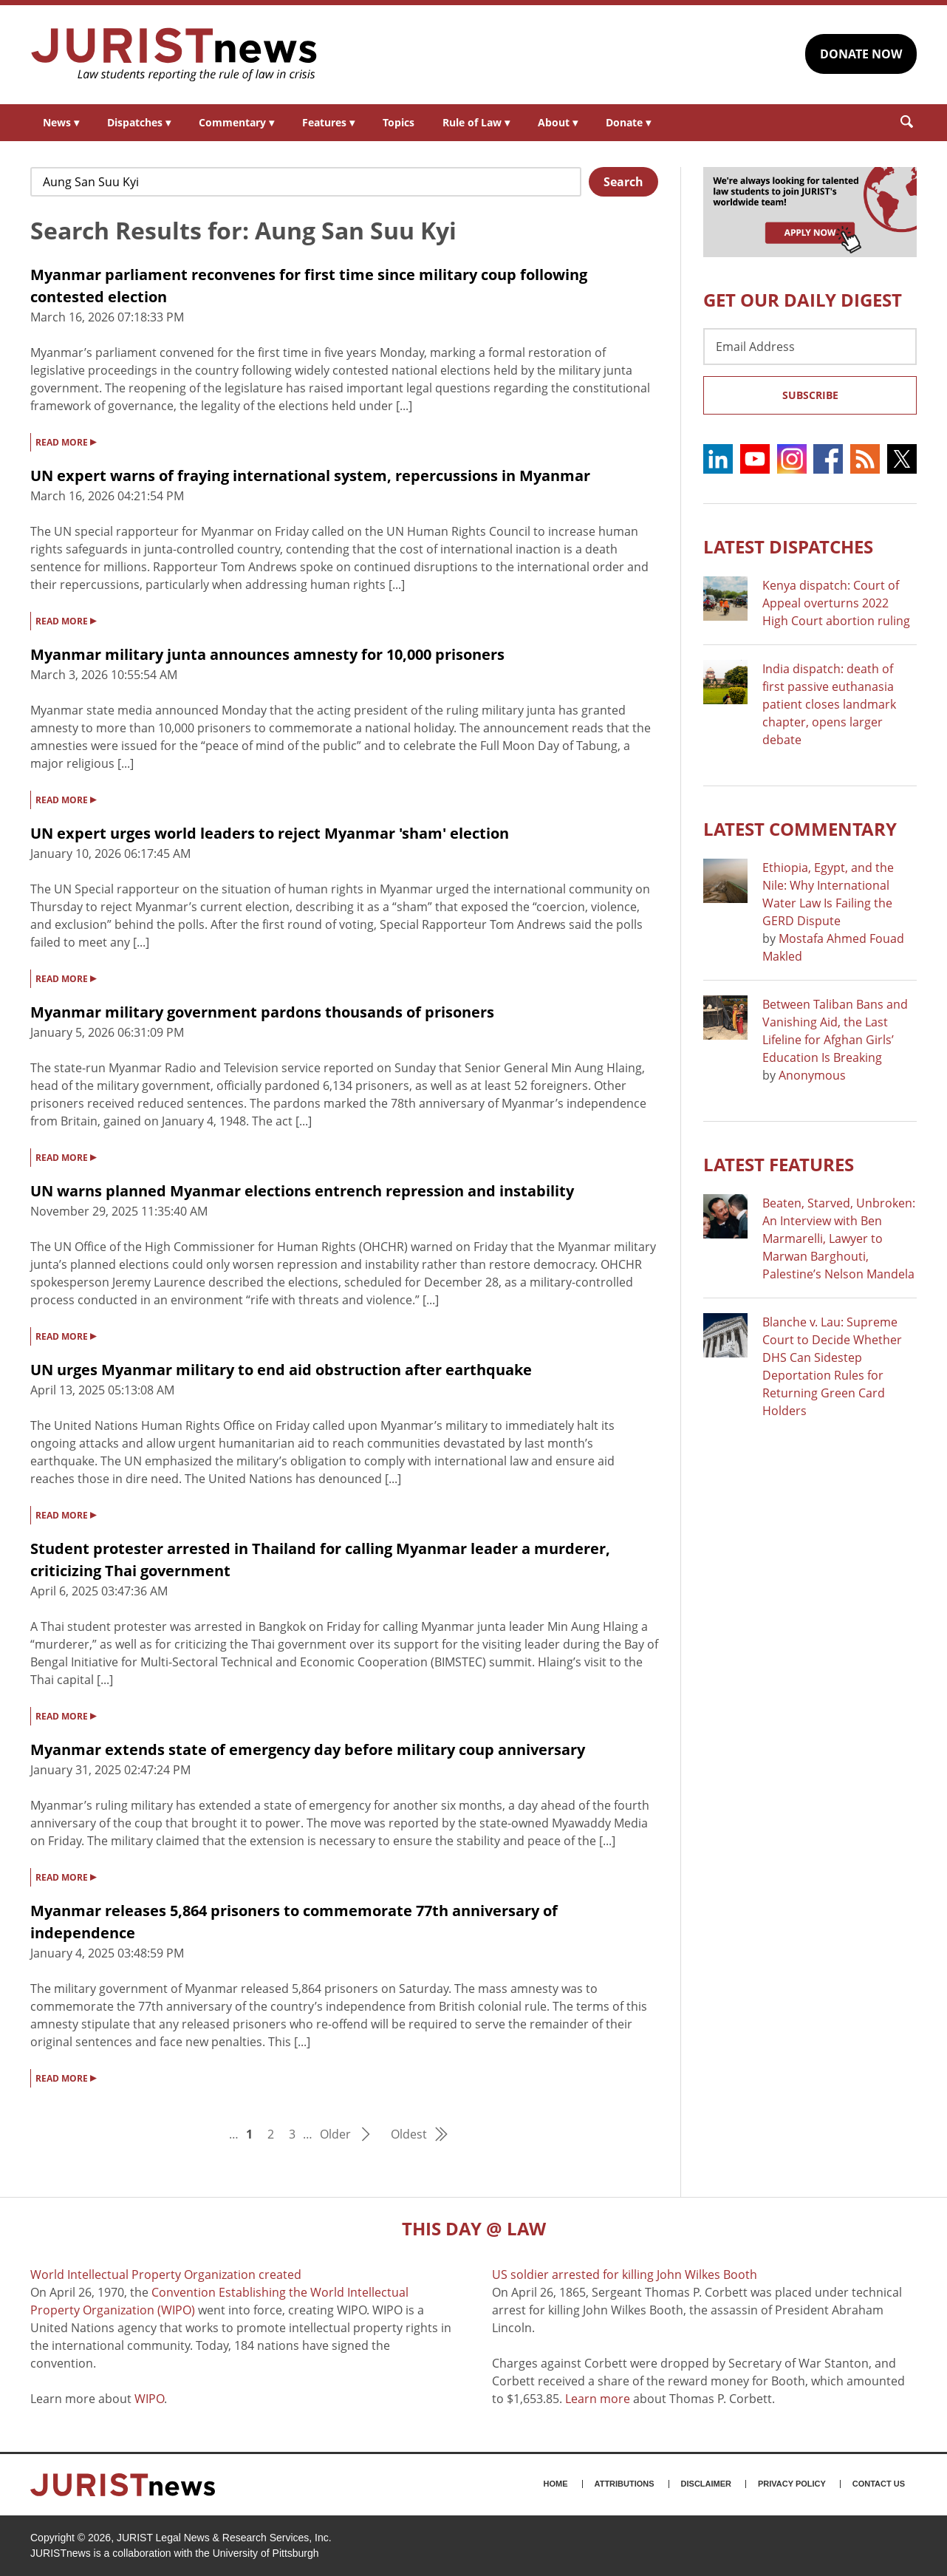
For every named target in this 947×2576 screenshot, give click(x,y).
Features (328, 122)
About (558, 122)
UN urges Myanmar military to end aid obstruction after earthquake (281, 1370)
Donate (628, 122)
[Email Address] (810, 346)
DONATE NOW (861, 54)
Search (623, 182)
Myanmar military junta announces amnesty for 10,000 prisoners (267, 654)
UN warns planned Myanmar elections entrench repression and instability (302, 1191)
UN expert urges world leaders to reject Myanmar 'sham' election (269, 833)
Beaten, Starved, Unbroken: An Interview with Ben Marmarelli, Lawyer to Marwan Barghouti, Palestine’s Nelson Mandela (838, 1238)
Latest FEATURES (778, 1164)
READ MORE (65, 441)
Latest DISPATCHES (788, 546)
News (61, 122)
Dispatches (139, 122)
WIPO (149, 2399)
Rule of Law (476, 122)
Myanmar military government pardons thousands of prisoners (262, 1012)
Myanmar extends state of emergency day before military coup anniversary (307, 1749)
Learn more (597, 2399)
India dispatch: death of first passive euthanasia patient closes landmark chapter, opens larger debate (829, 704)
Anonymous (812, 1075)
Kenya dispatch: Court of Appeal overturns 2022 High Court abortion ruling (836, 603)
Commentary (236, 122)
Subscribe (810, 395)
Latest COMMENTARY (800, 829)
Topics (398, 122)
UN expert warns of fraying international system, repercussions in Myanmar (310, 475)
